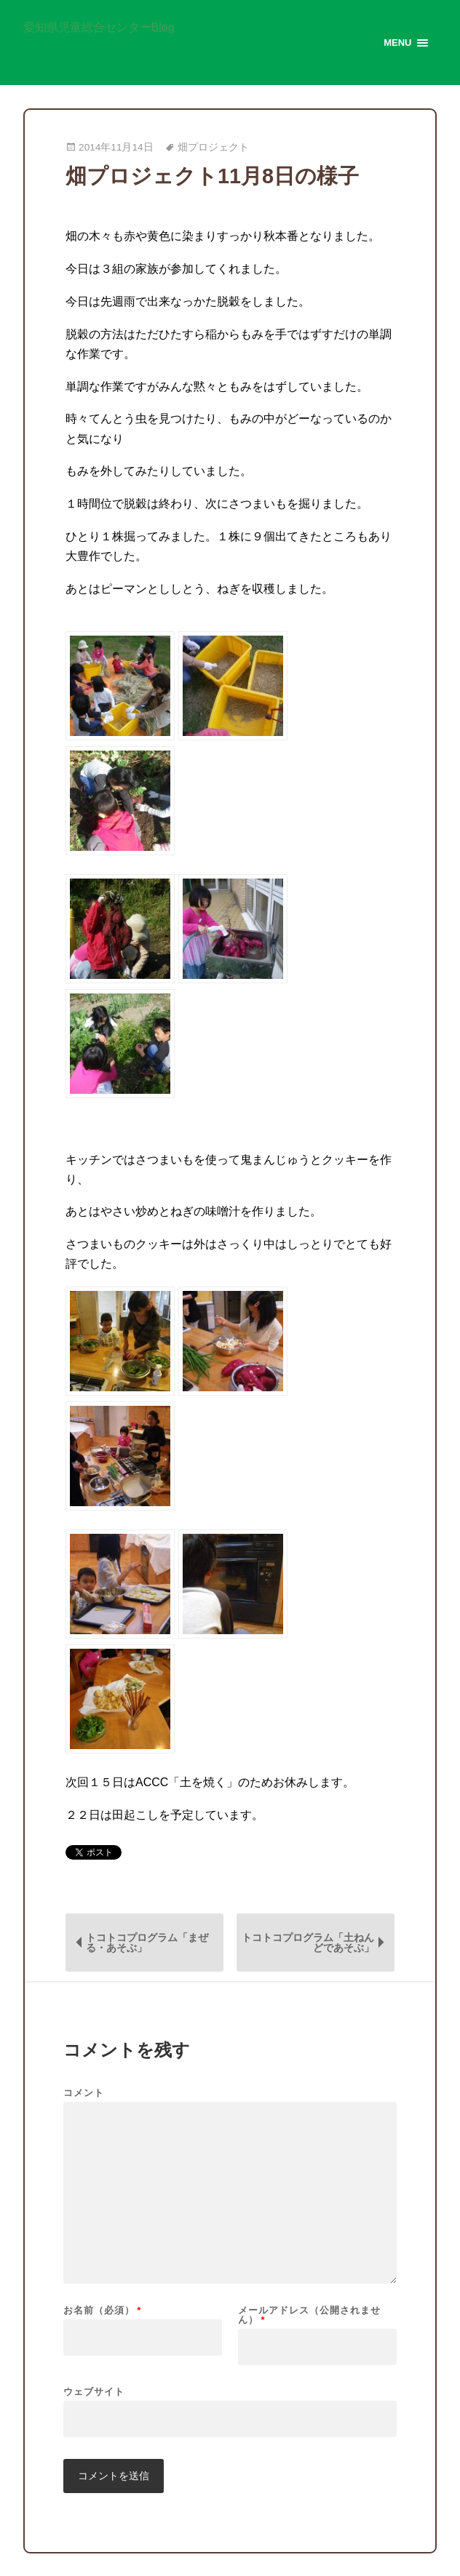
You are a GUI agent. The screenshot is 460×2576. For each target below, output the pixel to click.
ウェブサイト (93, 2391)
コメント (83, 2092)
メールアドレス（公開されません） (309, 2314)
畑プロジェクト (213, 147)
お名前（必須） (102, 2310)
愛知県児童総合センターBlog (99, 27)
